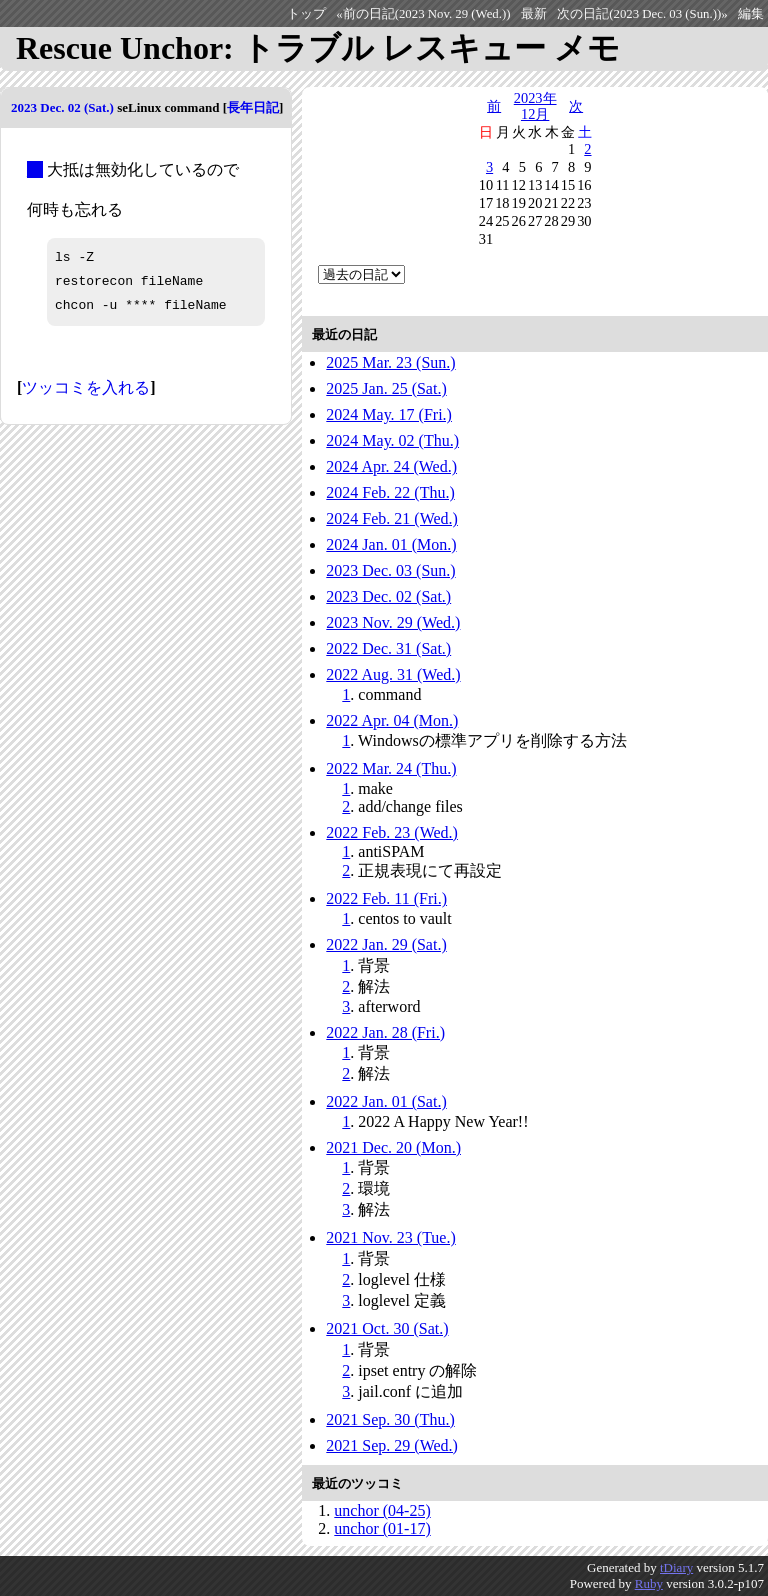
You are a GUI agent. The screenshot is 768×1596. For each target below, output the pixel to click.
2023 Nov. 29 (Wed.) (393, 622)
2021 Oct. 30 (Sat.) (387, 1328)
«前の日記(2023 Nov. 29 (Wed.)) (423, 14)
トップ (306, 14)
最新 (534, 14)
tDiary (676, 1567)
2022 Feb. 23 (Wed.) (392, 832)
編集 (751, 14)
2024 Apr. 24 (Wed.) (391, 466)
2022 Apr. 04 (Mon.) (392, 720)
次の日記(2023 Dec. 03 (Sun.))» (642, 14)
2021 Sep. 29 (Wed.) (392, 1445)
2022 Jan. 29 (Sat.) (386, 944)
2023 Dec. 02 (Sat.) (62, 107)
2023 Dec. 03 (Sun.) (390, 570)
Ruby (649, 1583)
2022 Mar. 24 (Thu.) (391, 768)
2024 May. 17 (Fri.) (389, 414)
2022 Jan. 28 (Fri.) (385, 1032)
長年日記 (253, 107)
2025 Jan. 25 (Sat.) (386, 388)
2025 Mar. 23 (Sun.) (390, 362)
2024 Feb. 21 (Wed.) (392, 518)
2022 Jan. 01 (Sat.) (386, 1101)
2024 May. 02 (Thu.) (392, 440)
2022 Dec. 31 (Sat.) (388, 648)
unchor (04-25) (382, 1510)
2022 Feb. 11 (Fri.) (386, 898)
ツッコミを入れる (86, 387)
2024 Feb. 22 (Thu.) (390, 492)
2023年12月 (535, 106)
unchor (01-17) (382, 1528)
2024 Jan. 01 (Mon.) (391, 544)
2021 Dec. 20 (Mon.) (393, 1147)
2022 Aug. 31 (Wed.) (393, 674)
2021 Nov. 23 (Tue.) (390, 1237)
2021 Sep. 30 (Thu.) (390, 1419)
